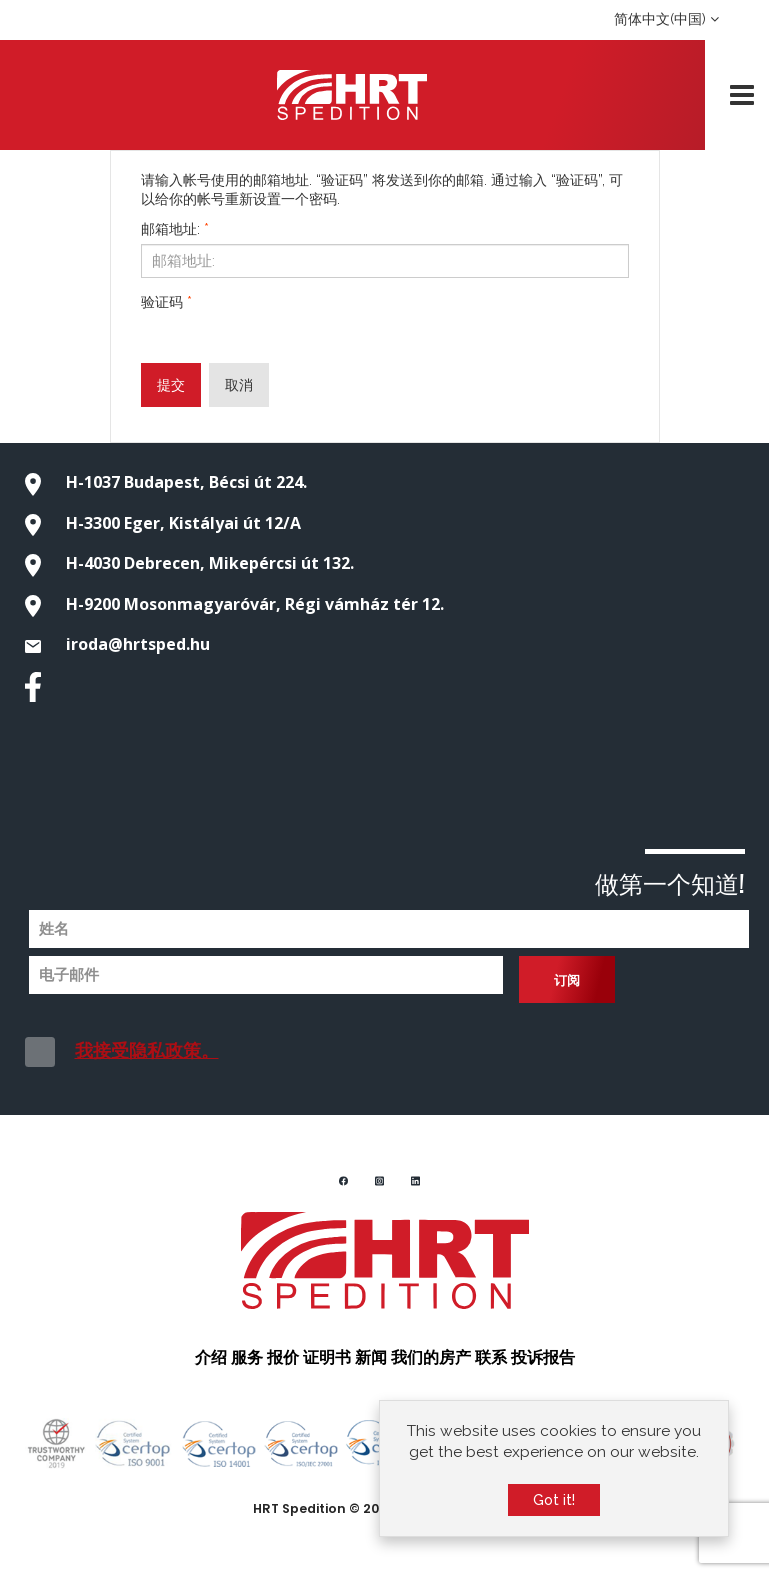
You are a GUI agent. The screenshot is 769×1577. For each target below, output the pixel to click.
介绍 (211, 1356)
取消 (239, 385)
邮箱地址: (175, 229)
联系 (491, 1356)
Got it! (554, 1500)
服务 (247, 1356)
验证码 (166, 302)
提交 (171, 385)
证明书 (327, 1356)
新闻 (371, 1356)
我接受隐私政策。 (147, 1050)
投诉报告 (543, 1356)
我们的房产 (431, 1356)
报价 (283, 1356)
